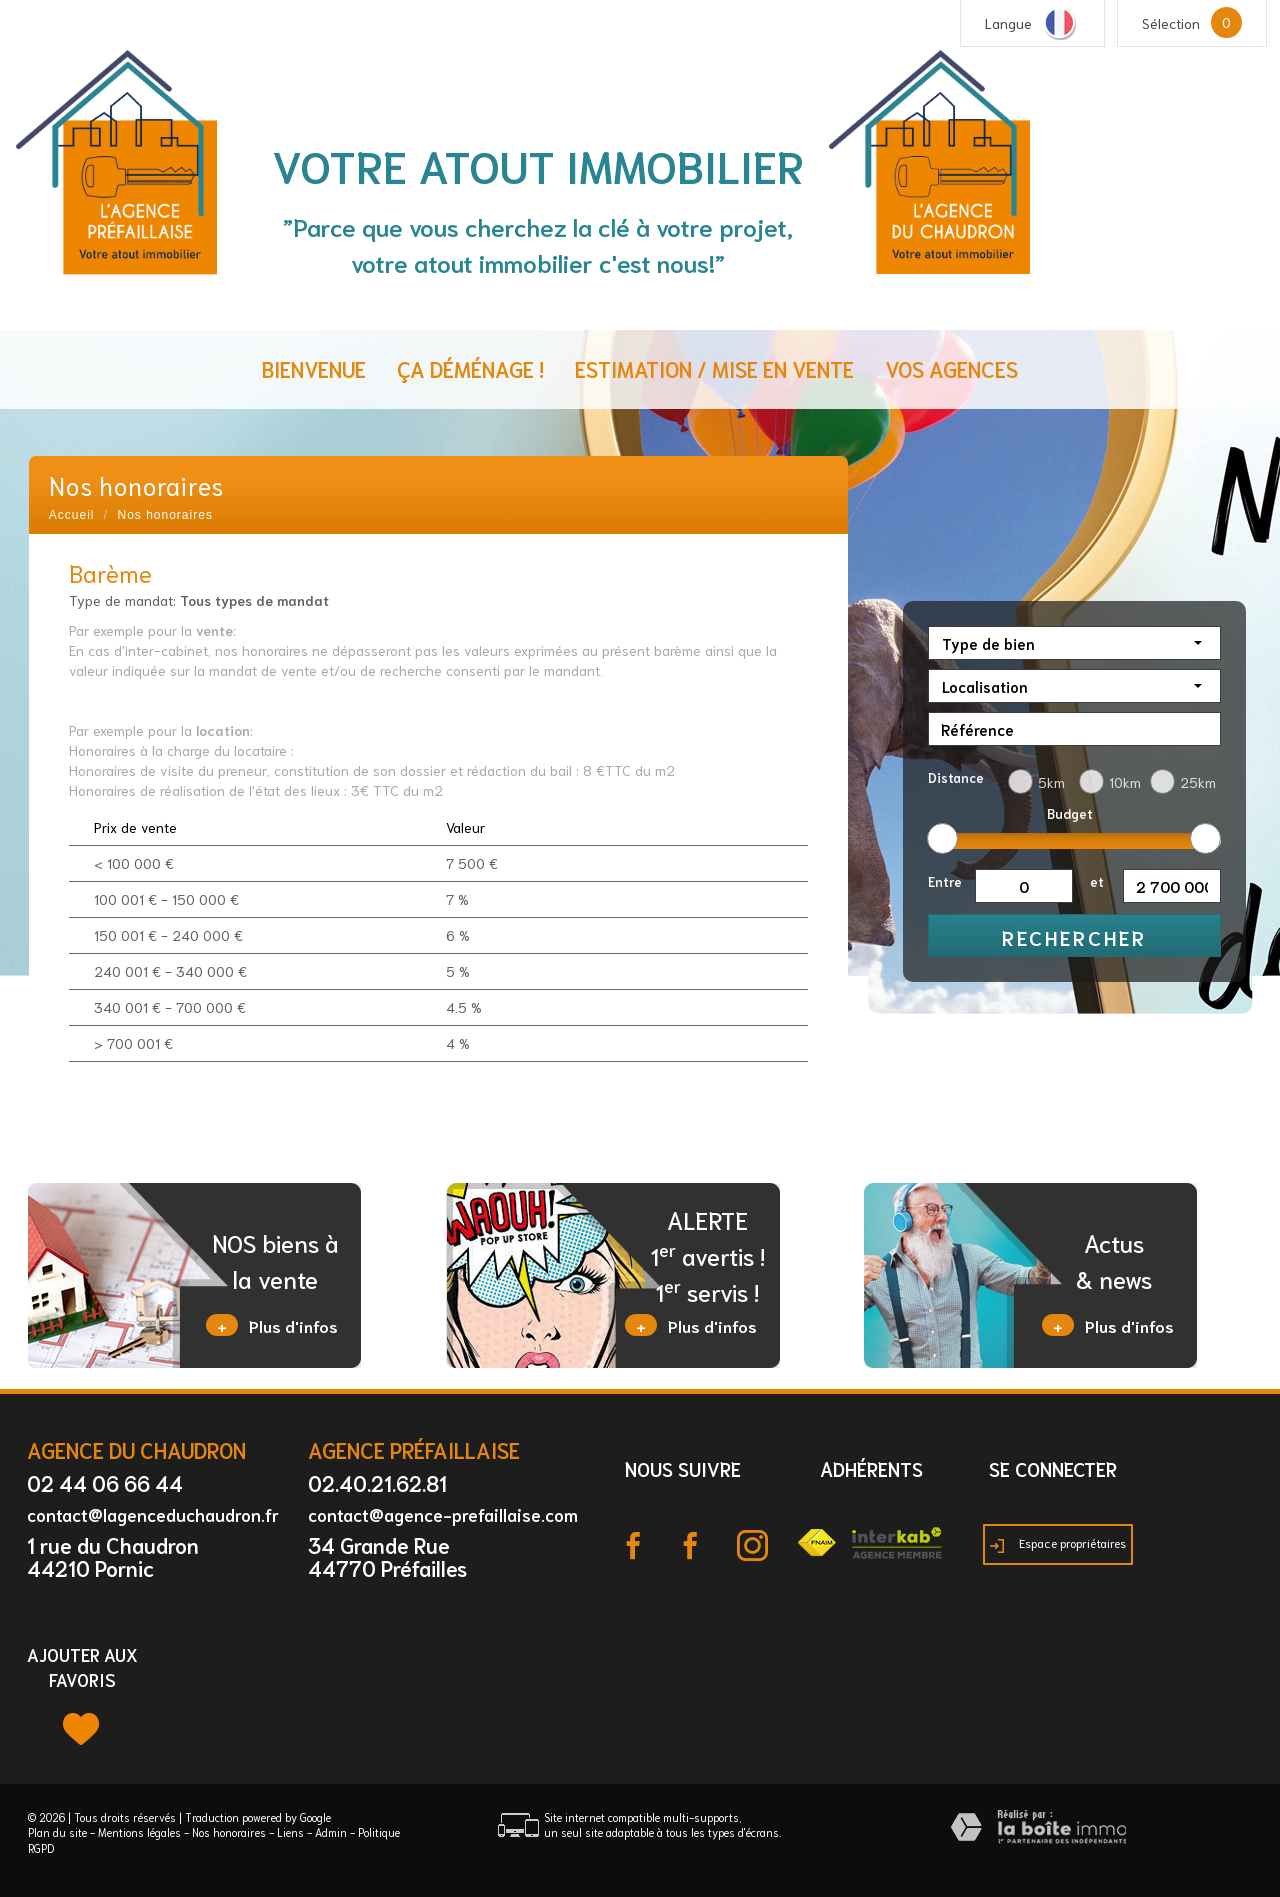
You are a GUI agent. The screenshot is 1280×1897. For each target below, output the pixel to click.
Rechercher (1074, 937)
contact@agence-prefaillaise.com (443, 1514)
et (1097, 881)
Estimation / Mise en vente (714, 368)
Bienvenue (314, 368)
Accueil (72, 515)
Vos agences (951, 368)
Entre (945, 881)
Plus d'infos (272, 1325)
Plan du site (57, 1832)
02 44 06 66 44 (105, 1482)
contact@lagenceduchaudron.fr (153, 1514)
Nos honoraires (229, 1832)
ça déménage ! (470, 368)
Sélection (1171, 23)
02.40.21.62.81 (377, 1482)
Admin (331, 1832)
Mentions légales (139, 1832)
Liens (290, 1832)
